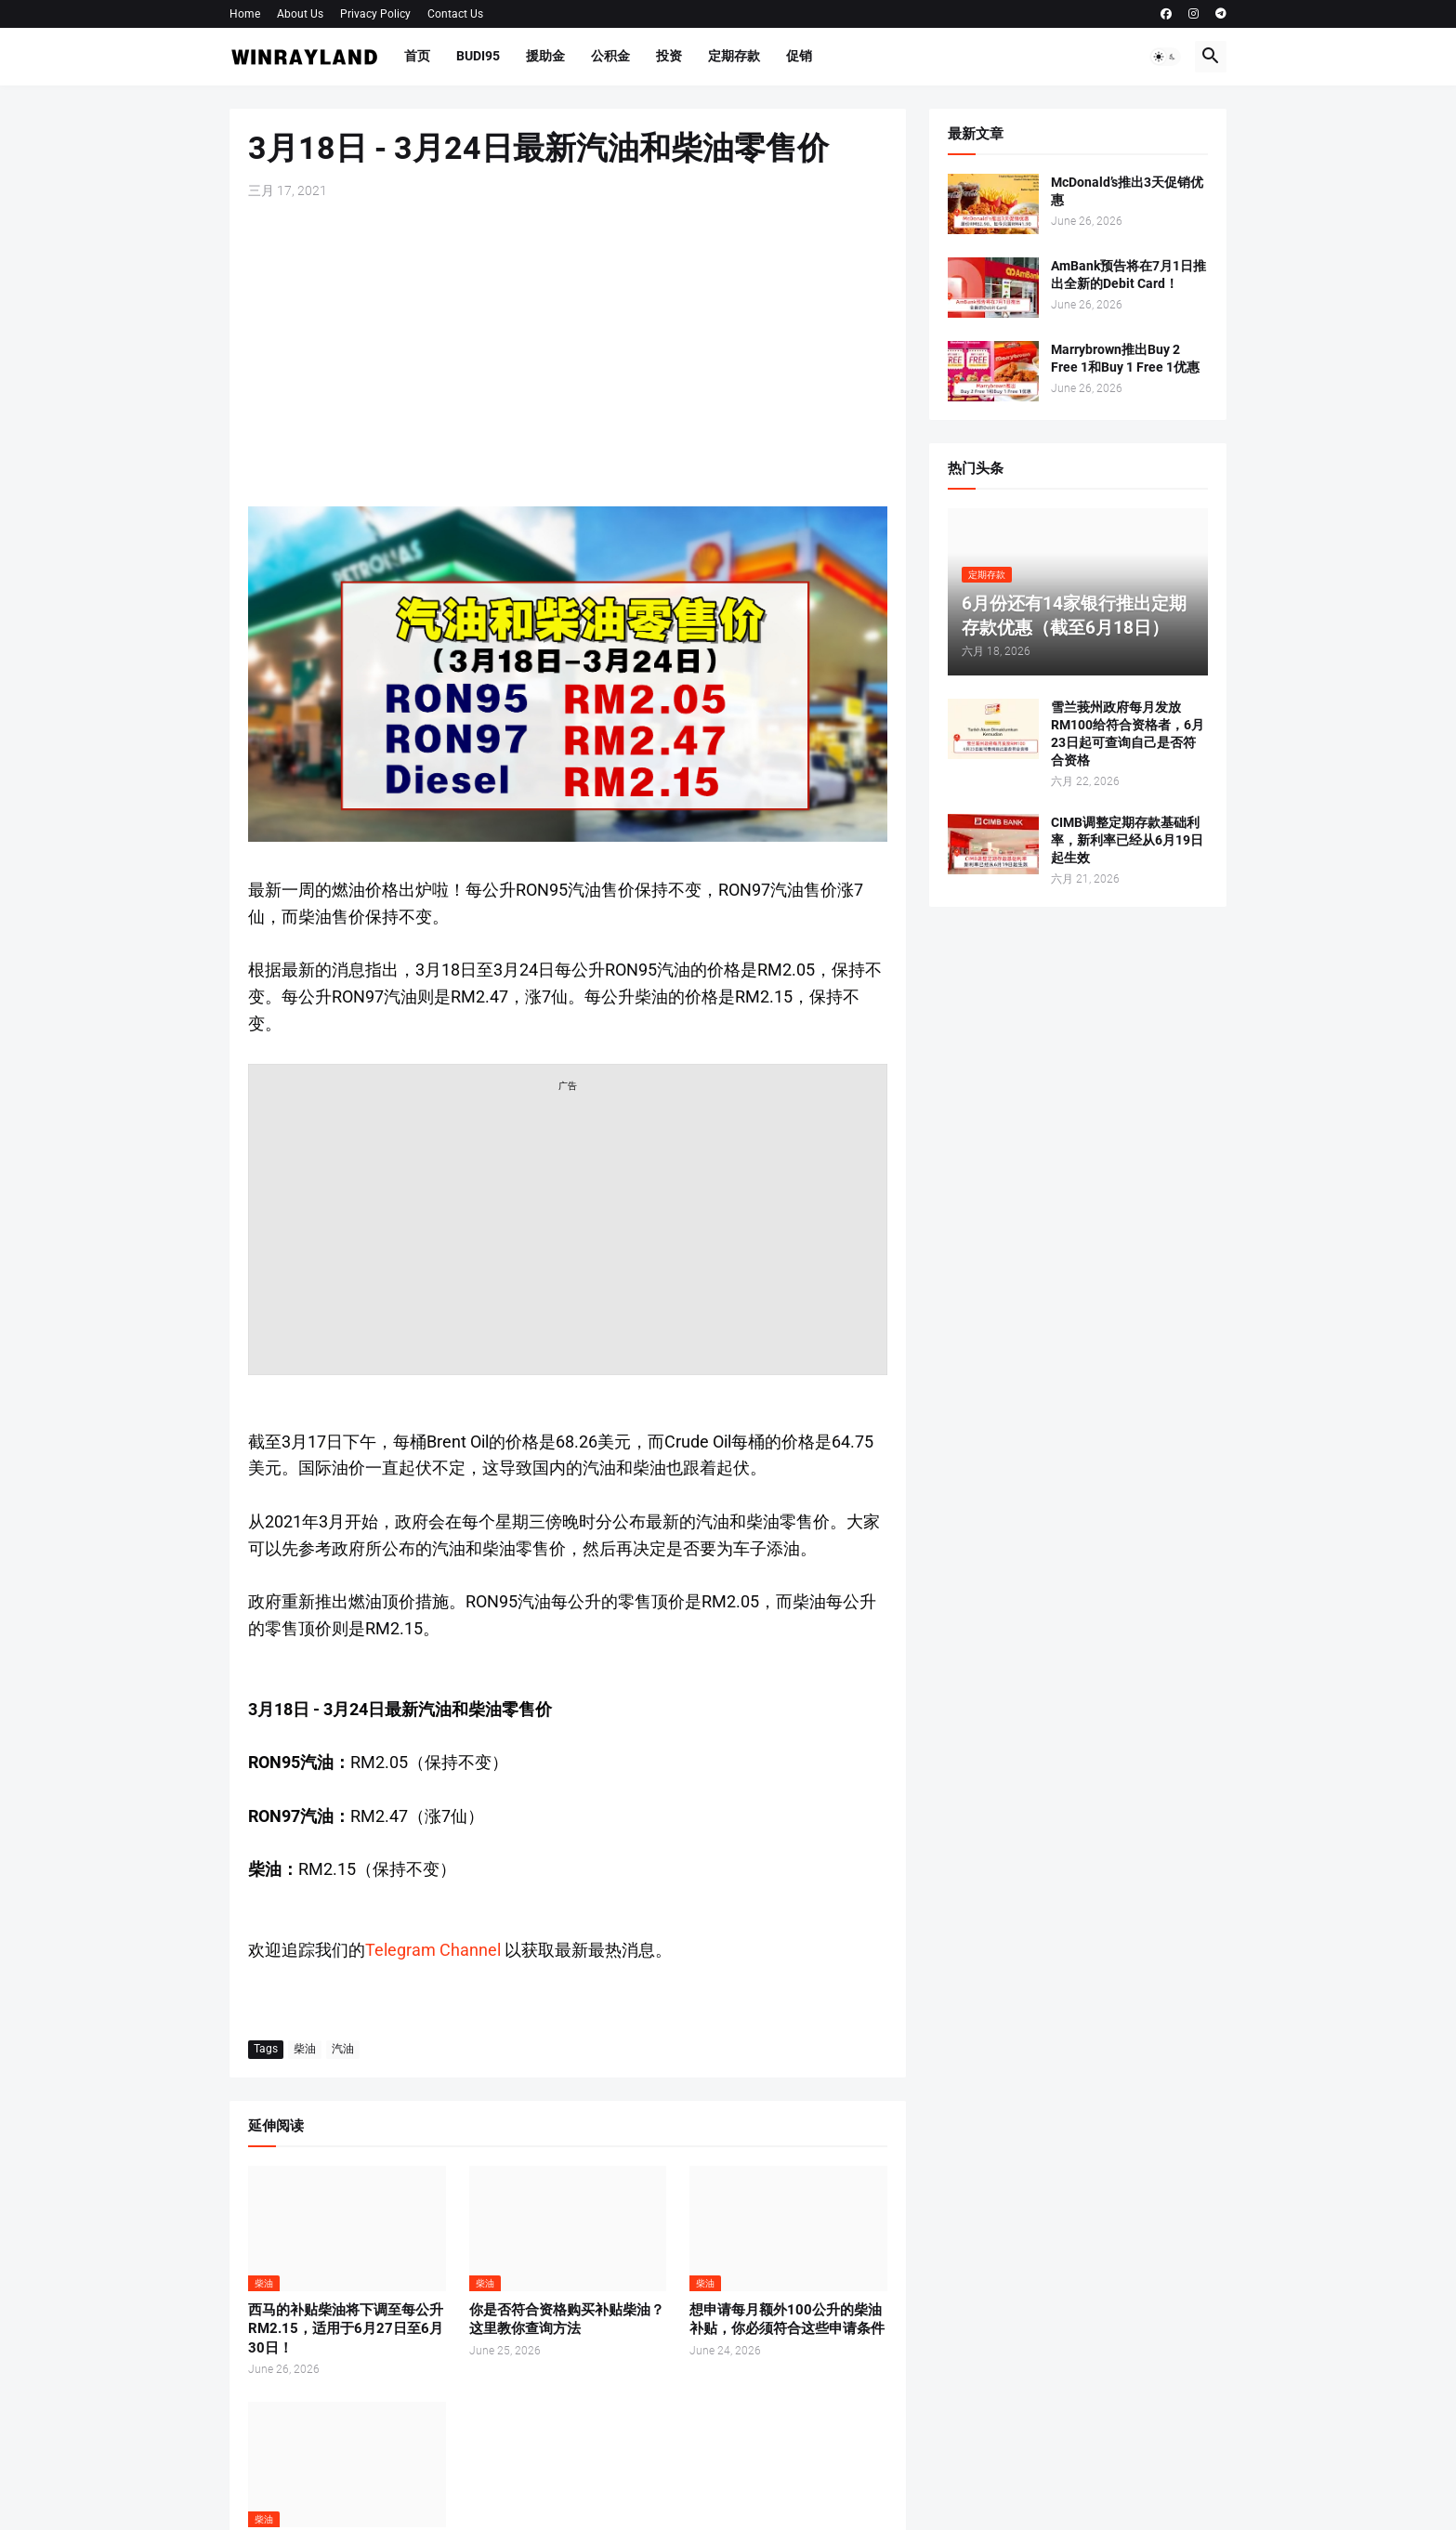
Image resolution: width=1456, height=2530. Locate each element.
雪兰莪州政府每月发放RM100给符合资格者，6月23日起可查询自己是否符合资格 (1127, 733)
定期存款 (734, 55)
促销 (799, 55)
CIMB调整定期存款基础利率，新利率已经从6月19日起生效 (1127, 840)
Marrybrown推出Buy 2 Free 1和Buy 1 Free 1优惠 (1125, 358)
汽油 (343, 2048)
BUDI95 (478, 55)
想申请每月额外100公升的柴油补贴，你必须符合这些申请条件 (787, 2319)
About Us (300, 13)
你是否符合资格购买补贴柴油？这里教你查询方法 (566, 2319)
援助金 (545, 55)
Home (245, 13)
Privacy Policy (375, 13)
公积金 (610, 55)
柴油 (305, 2048)
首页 (417, 55)
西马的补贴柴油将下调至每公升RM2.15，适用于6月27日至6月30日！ (345, 2328)
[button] (1165, 56)
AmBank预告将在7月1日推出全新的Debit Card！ (1128, 274)
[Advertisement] (567, 353)
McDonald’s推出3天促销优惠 (1127, 191)
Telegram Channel (433, 1950)
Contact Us (455, 13)
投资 (669, 55)
